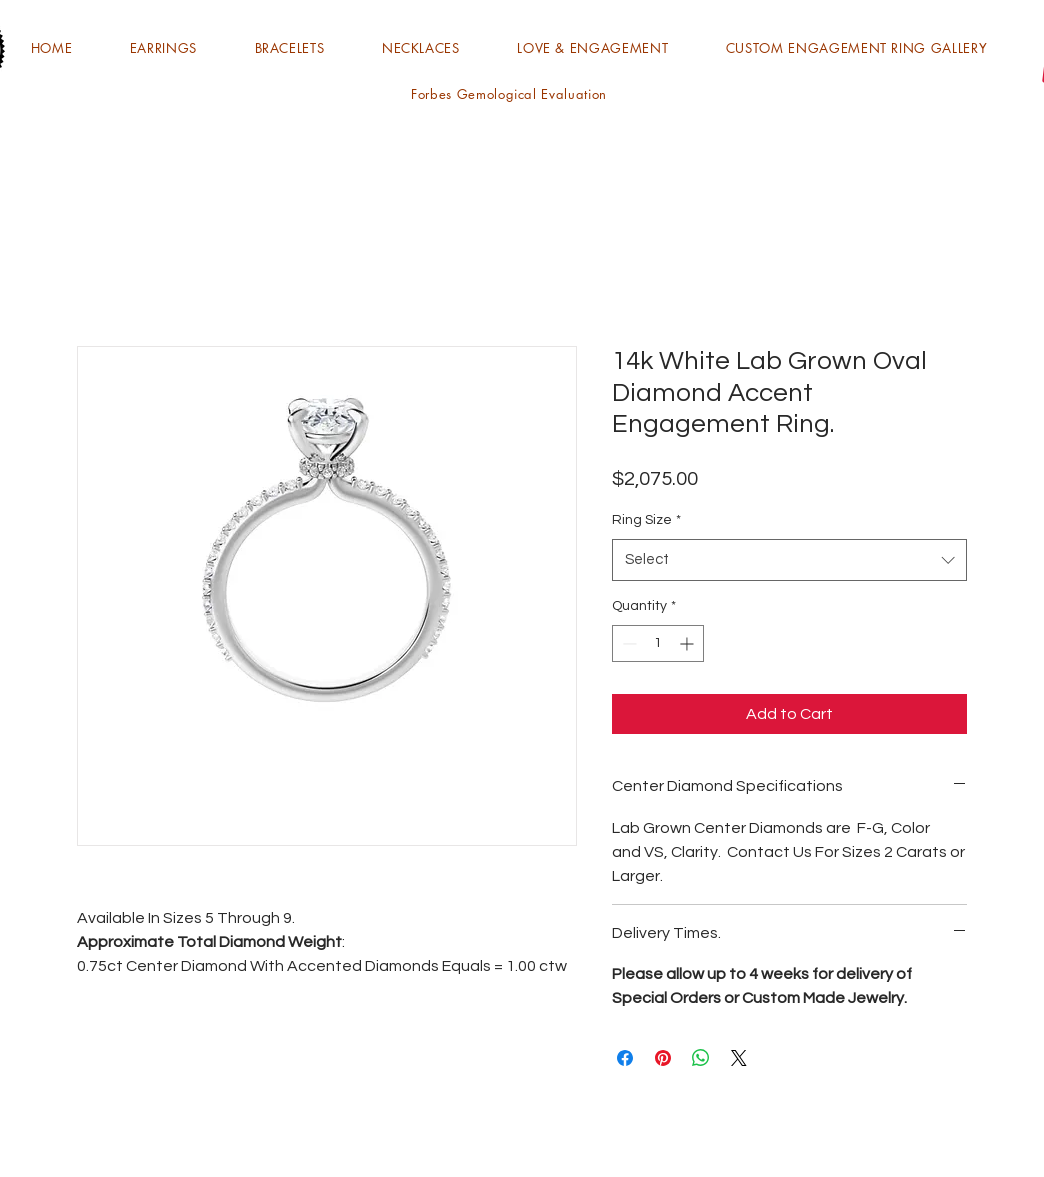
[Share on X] (739, 1058)
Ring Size (646, 520)
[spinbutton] (658, 643)
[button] (163, 48)
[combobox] (789, 560)
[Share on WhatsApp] (701, 1058)
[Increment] (688, 643)
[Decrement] (627, 643)
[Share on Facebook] (625, 1058)
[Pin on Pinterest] (663, 1058)
